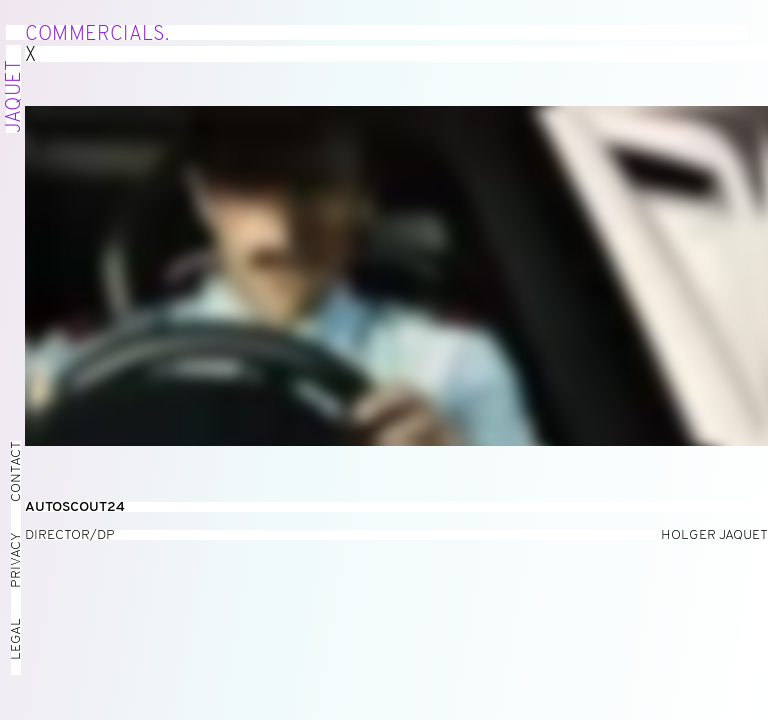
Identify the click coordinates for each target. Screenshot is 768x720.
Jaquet (15, 96)
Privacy (16, 560)
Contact (16, 471)
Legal (16, 639)
